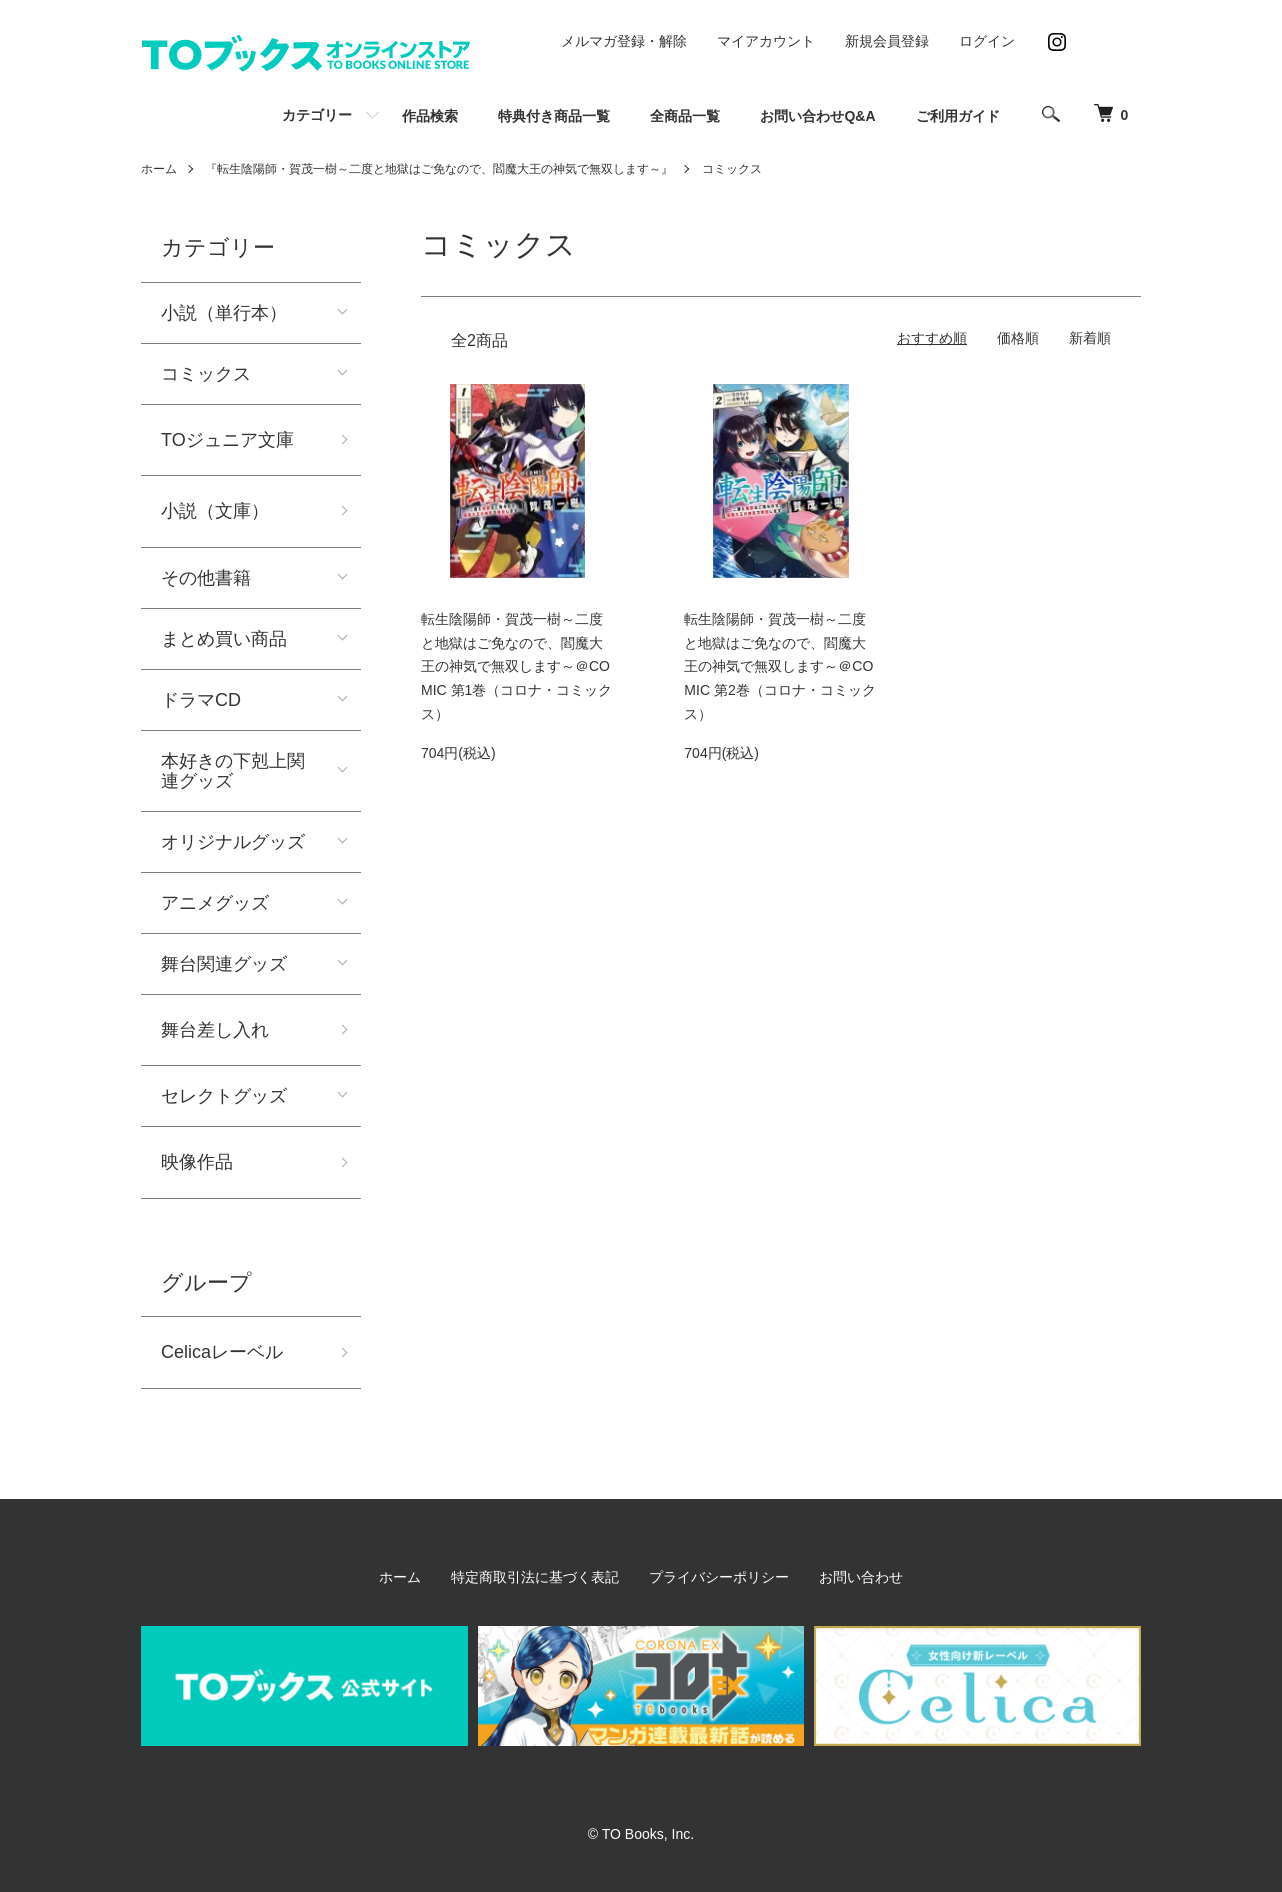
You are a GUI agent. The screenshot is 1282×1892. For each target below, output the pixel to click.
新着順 (1090, 338)
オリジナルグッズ (233, 842)
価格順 (1018, 338)
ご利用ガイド (958, 116)
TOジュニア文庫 (227, 440)
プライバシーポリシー (719, 1577)
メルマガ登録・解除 (624, 41)
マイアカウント (766, 41)
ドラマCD (201, 700)
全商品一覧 (685, 116)
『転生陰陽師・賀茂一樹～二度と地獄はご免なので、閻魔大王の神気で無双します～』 (439, 169)
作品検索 (430, 116)
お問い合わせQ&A (817, 116)
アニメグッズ (215, 903)
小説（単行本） (224, 313)
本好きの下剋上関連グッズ (233, 771)
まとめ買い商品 (224, 639)
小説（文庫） (215, 511)
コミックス (732, 169)
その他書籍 (206, 578)
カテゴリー (317, 115)
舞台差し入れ (215, 1030)
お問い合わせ (861, 1577)
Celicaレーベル (222, 1352)
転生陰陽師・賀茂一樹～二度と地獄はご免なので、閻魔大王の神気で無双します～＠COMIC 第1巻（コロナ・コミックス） (516, 666)
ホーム (159, 169)
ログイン (987, 41)
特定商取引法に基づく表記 (535, 1577)
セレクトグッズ (224, 1096)
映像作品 (197, 1162)
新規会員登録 (887, 41)
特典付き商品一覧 (554, 116)
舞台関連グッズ (224, 964)
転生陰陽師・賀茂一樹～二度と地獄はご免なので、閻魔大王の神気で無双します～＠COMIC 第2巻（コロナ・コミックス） (779, 666)
